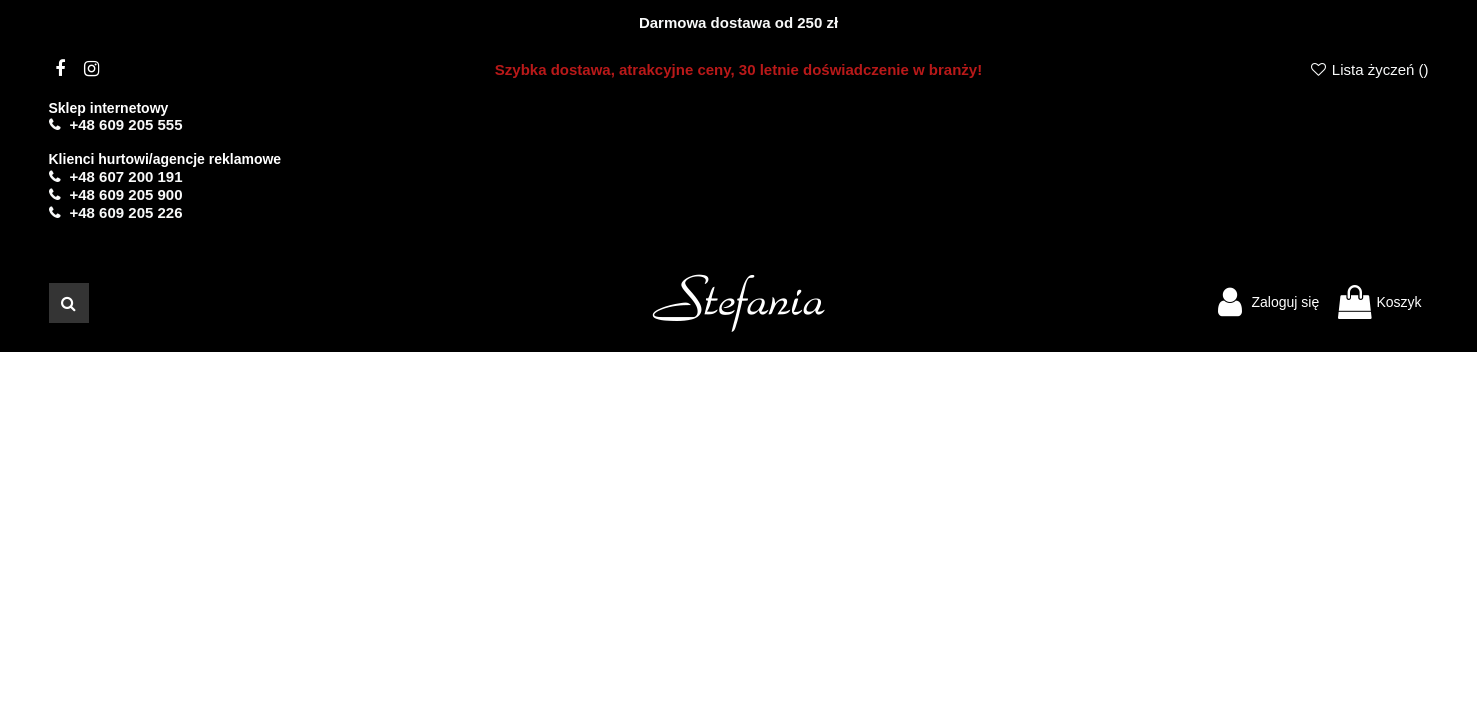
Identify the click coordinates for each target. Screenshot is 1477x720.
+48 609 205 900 (126, 194)
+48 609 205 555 (126, 124)
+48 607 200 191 (126, 176)
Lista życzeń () (1368, 69)
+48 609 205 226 (126, 212)
